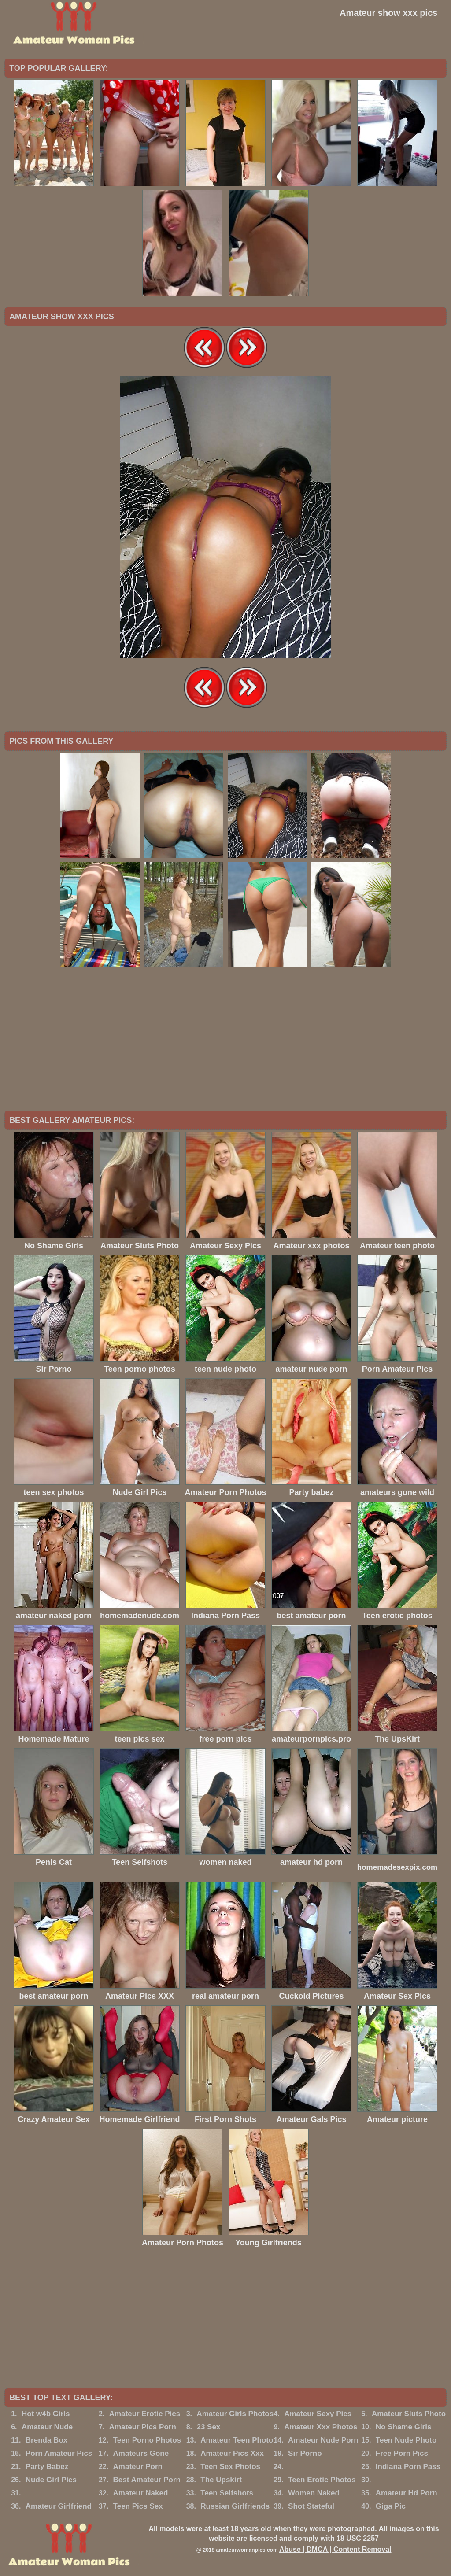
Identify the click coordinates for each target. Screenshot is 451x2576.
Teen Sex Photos (230, 2466)
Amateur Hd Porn (406, 2493)
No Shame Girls (404, 2427)
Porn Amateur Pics (59, 2453)
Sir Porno (305, 2453)
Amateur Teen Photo (236, 2440)
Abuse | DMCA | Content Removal (335, 2549)
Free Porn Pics (402, 2453)
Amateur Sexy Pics (317, 2414)
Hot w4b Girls (46, 2414)
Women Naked (314, 2493)
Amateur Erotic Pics (145, 2414)
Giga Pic (391, 2506)
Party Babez (47, 2466)
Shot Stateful (311, 2506)
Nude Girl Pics (51, 2480)
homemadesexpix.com (397, 1867)
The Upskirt (221, 2480)
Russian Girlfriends (235, 2506)
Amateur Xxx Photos (320, 2427)
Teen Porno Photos (147, 2440)
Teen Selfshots (226, 2493)
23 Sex (208, 2427)
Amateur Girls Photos (235, 2414)
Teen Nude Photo (406, 2440)
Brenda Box (46, 2440)
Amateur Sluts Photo (409, 2414)
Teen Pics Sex (138, 2506)
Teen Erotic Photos (322, 2480)
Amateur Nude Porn (323, 2440)
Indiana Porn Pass (408, 2466)
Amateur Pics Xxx (232, 2453)
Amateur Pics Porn (142, 2427)
